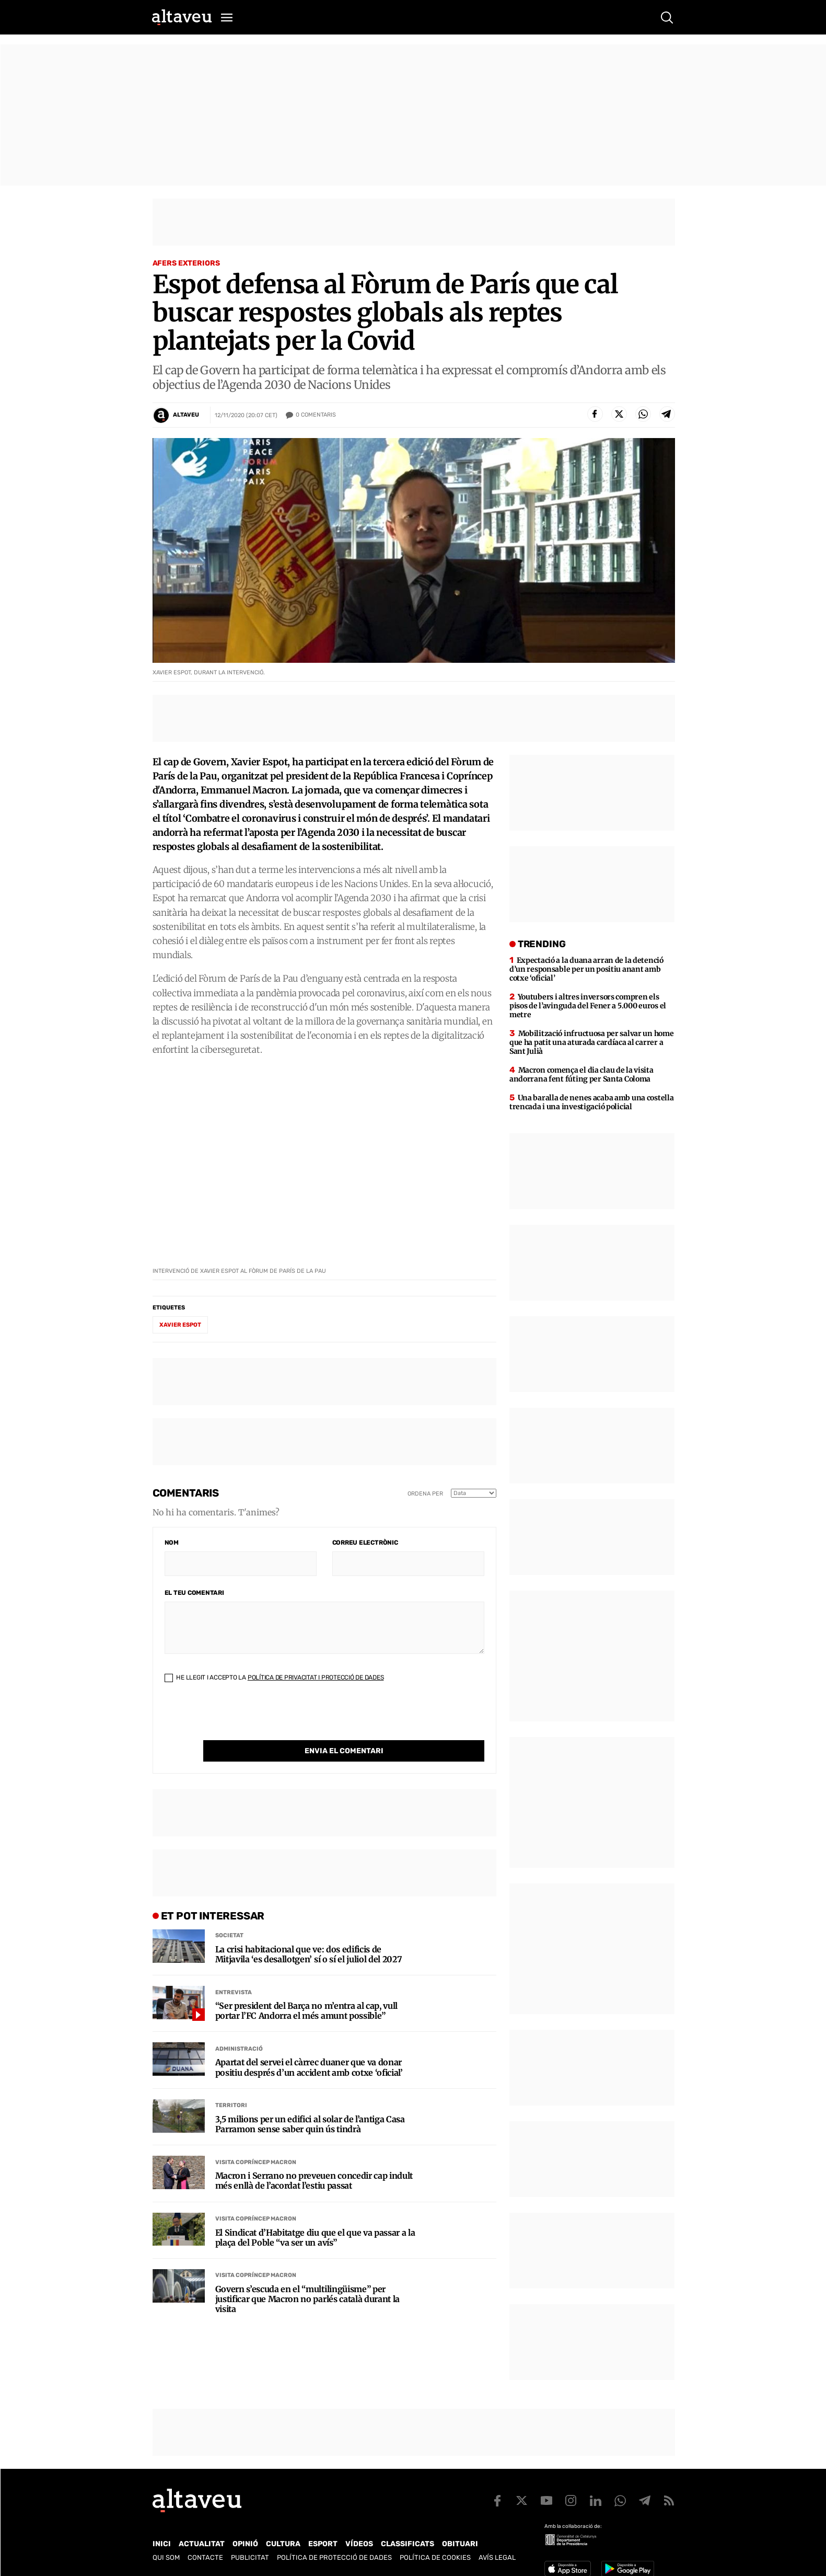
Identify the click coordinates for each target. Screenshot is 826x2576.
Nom (172, 1542)
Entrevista (233, 1971)
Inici (162, 2543)
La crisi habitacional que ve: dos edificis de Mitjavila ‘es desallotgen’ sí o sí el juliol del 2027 (308, 1933)
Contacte (205, 2557)
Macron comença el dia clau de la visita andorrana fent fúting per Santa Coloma (581, 1074)
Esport (323, 2543)
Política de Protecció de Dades (334, 2557)
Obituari (460, 2543)
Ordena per (425, 1493)
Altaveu (186, 414)
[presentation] (244, 1719)
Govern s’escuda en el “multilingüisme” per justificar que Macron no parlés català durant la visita (307, 2278)
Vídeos (359, 2543)
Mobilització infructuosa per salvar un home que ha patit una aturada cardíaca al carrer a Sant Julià (591, 1042)
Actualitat (202, 2543)
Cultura (283, 2543)
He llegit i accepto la (274, 1677)
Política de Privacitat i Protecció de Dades (316, 1677)
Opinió (245, 2543)
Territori (231, 2083)
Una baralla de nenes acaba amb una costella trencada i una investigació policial (591, 1102)
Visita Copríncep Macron (255, 2140)
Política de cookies (435, 2557)
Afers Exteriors (186, 263)
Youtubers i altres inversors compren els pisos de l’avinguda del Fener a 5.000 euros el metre (587, 1005)
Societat (229, 1914)
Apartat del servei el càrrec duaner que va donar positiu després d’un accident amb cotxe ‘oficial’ (309, 2046)
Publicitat (250, 2557)
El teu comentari (194, 1592)
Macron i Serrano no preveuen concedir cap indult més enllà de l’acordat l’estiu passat (314, 2159)
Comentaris (316, 415)
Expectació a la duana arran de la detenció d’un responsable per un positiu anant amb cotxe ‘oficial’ (586, 969)
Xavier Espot (180, 1324)
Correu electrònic (365, 1542)
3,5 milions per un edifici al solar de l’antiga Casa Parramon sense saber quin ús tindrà (310, 2103)
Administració (239, 2027)
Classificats (407, 2543)
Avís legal (497, 2557)
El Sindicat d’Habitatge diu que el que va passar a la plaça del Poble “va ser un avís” (315, 2216)
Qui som (166, 2557)
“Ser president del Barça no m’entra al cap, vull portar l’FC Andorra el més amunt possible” (306, 1989)
